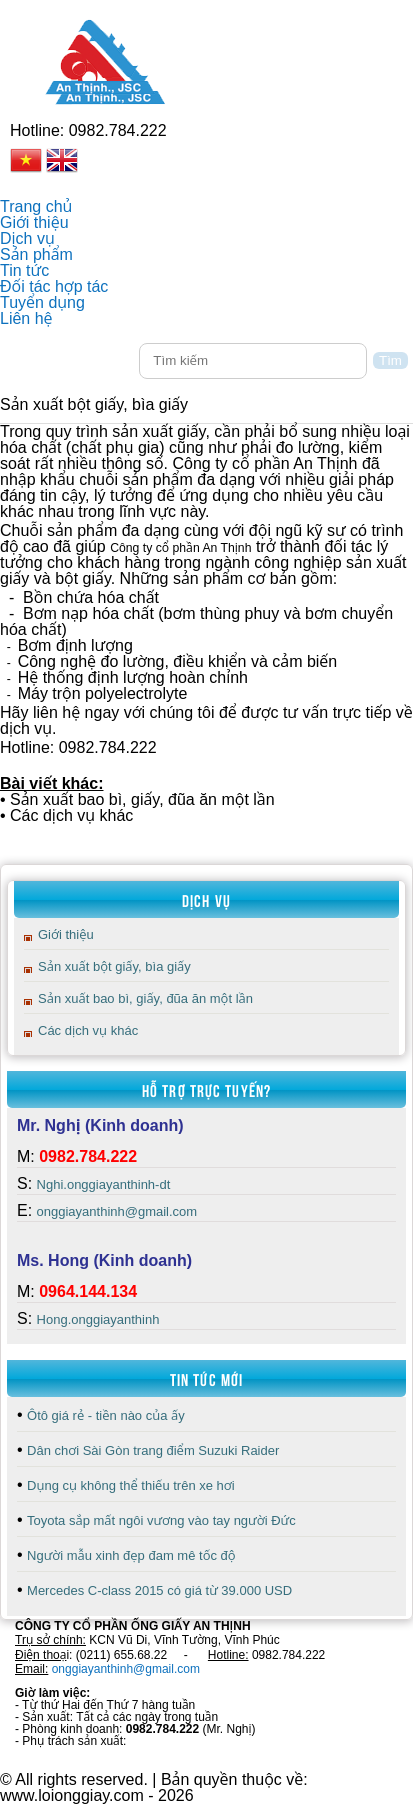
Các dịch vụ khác (71, 815)
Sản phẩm (36, 254)
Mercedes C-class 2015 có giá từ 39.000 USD (159, 1590)
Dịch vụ (27, 238)
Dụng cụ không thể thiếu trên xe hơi (131, 1485)
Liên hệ (26, 318)
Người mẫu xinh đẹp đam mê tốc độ (131, 1555)
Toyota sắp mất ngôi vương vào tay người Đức (161, 1520)
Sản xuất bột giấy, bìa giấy (114, 966)
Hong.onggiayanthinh (98, 1319)
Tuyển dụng (42, 302)
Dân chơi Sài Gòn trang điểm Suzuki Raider (153, 1450)
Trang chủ (36, 206)
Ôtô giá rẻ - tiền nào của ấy (106, 1415)
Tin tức (24, 270)
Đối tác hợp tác (54, 286)
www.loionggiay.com (72, 1795)
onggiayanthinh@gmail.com (117, 1211)
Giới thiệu (34, 222)
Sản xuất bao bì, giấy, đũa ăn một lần (142, 799)
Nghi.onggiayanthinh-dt (104, 1184)
